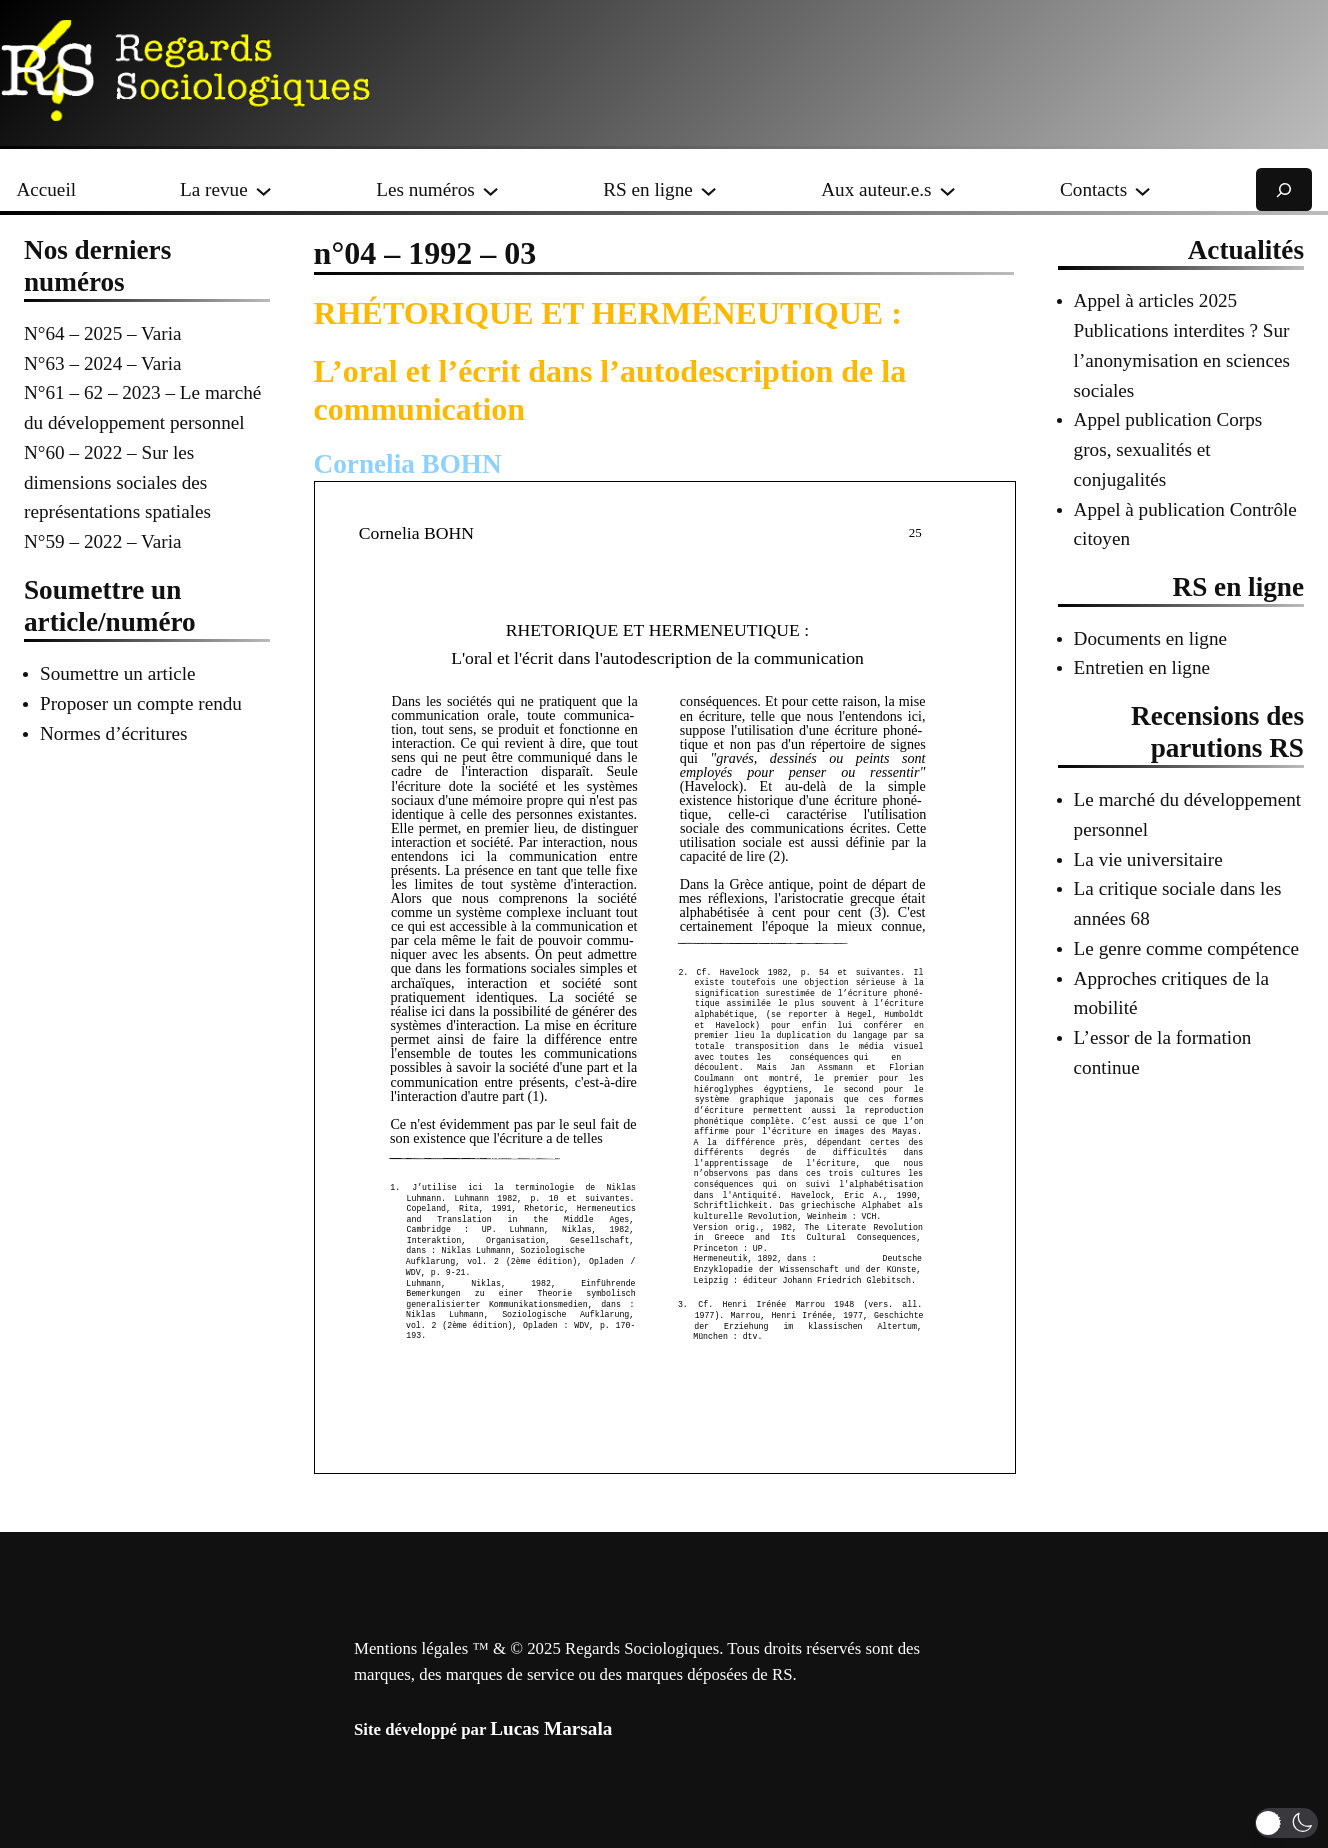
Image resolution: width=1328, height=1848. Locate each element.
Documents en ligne (1150, 638)
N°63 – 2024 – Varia (103, 363)
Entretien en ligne (1142, 667)
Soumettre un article (118, 673)
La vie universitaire (1148, 859)
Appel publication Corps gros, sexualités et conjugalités (1168, 449)
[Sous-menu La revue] (263, 189)
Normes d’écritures (114, 733)
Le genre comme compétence (1186, 948)
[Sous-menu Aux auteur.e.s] (947, 189)
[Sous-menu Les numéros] (490, 189)
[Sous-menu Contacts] (1142, 189)
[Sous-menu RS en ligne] (708, 189)
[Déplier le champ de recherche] (1284, 189)
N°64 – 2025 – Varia (103, 333)
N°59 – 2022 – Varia (103, 541)
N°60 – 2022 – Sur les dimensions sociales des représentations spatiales (117, 482)
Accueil (46, 189)
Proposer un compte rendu (141, 703)
